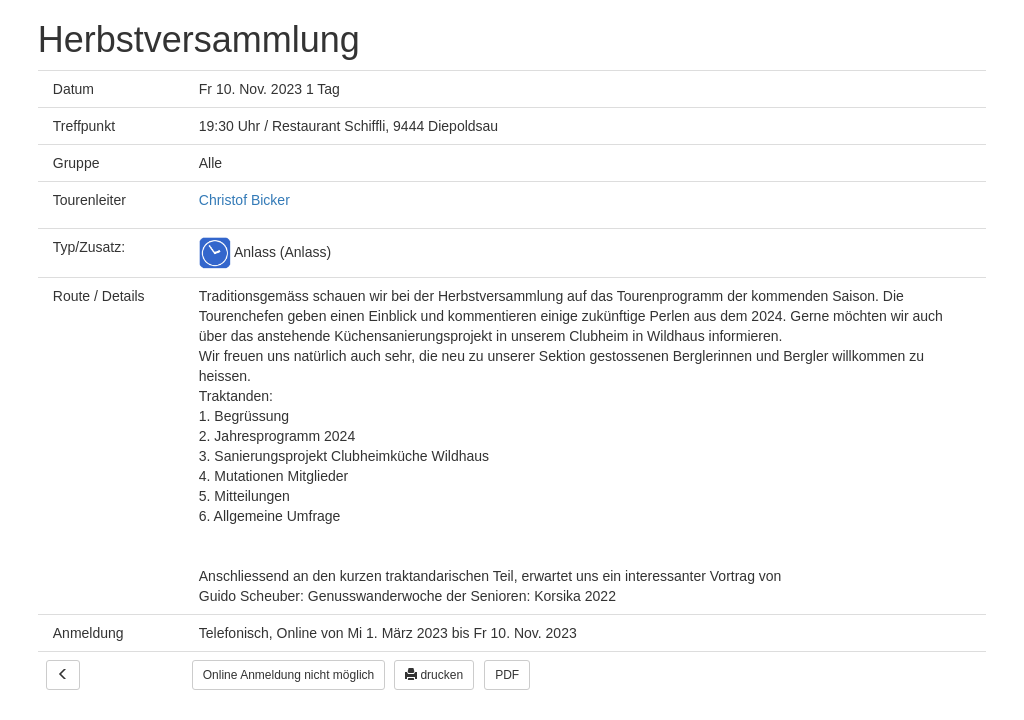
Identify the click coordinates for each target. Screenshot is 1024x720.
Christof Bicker (244, 200)
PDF (507, 675)
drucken (434, 675)
